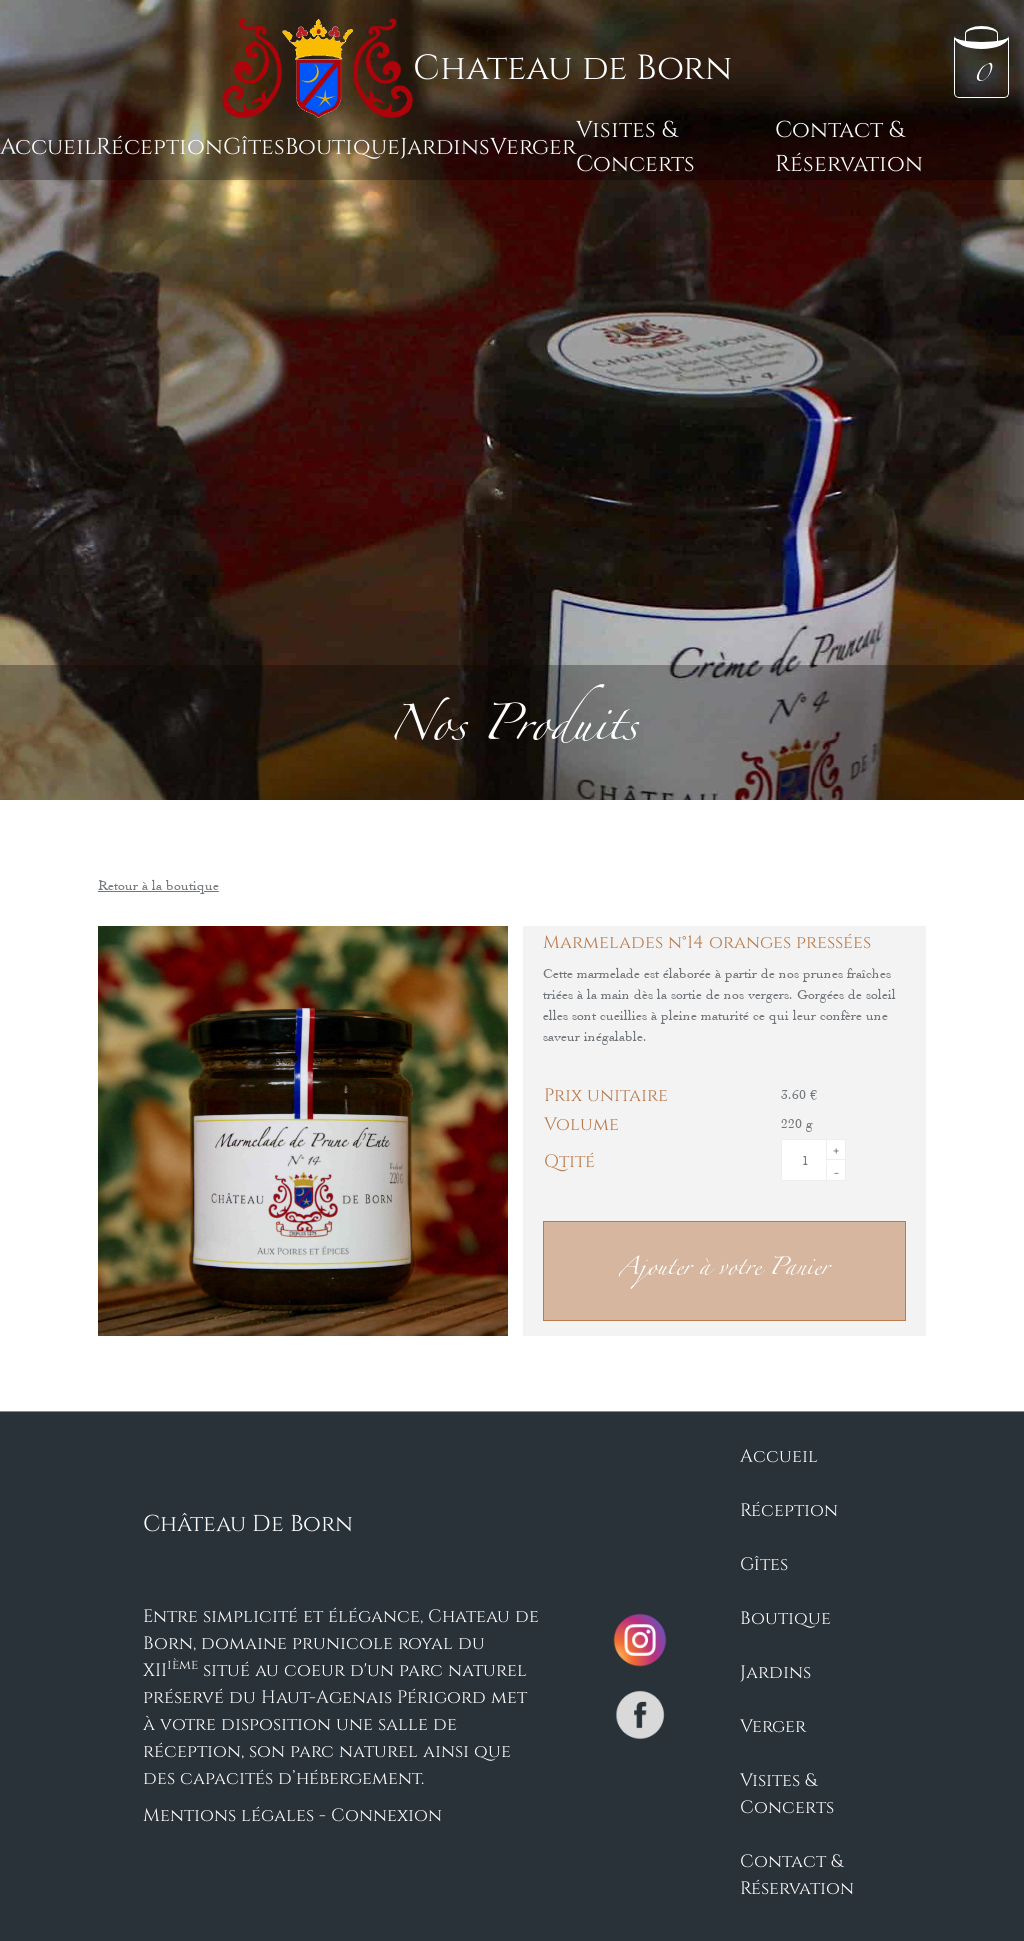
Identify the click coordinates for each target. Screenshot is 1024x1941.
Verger (533, 145)
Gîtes (254, 145)
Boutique (342, 145)
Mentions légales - (237, 1814)
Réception (159, 145)
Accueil (48, 145)
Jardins (445, 145)
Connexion (386, 1814)
